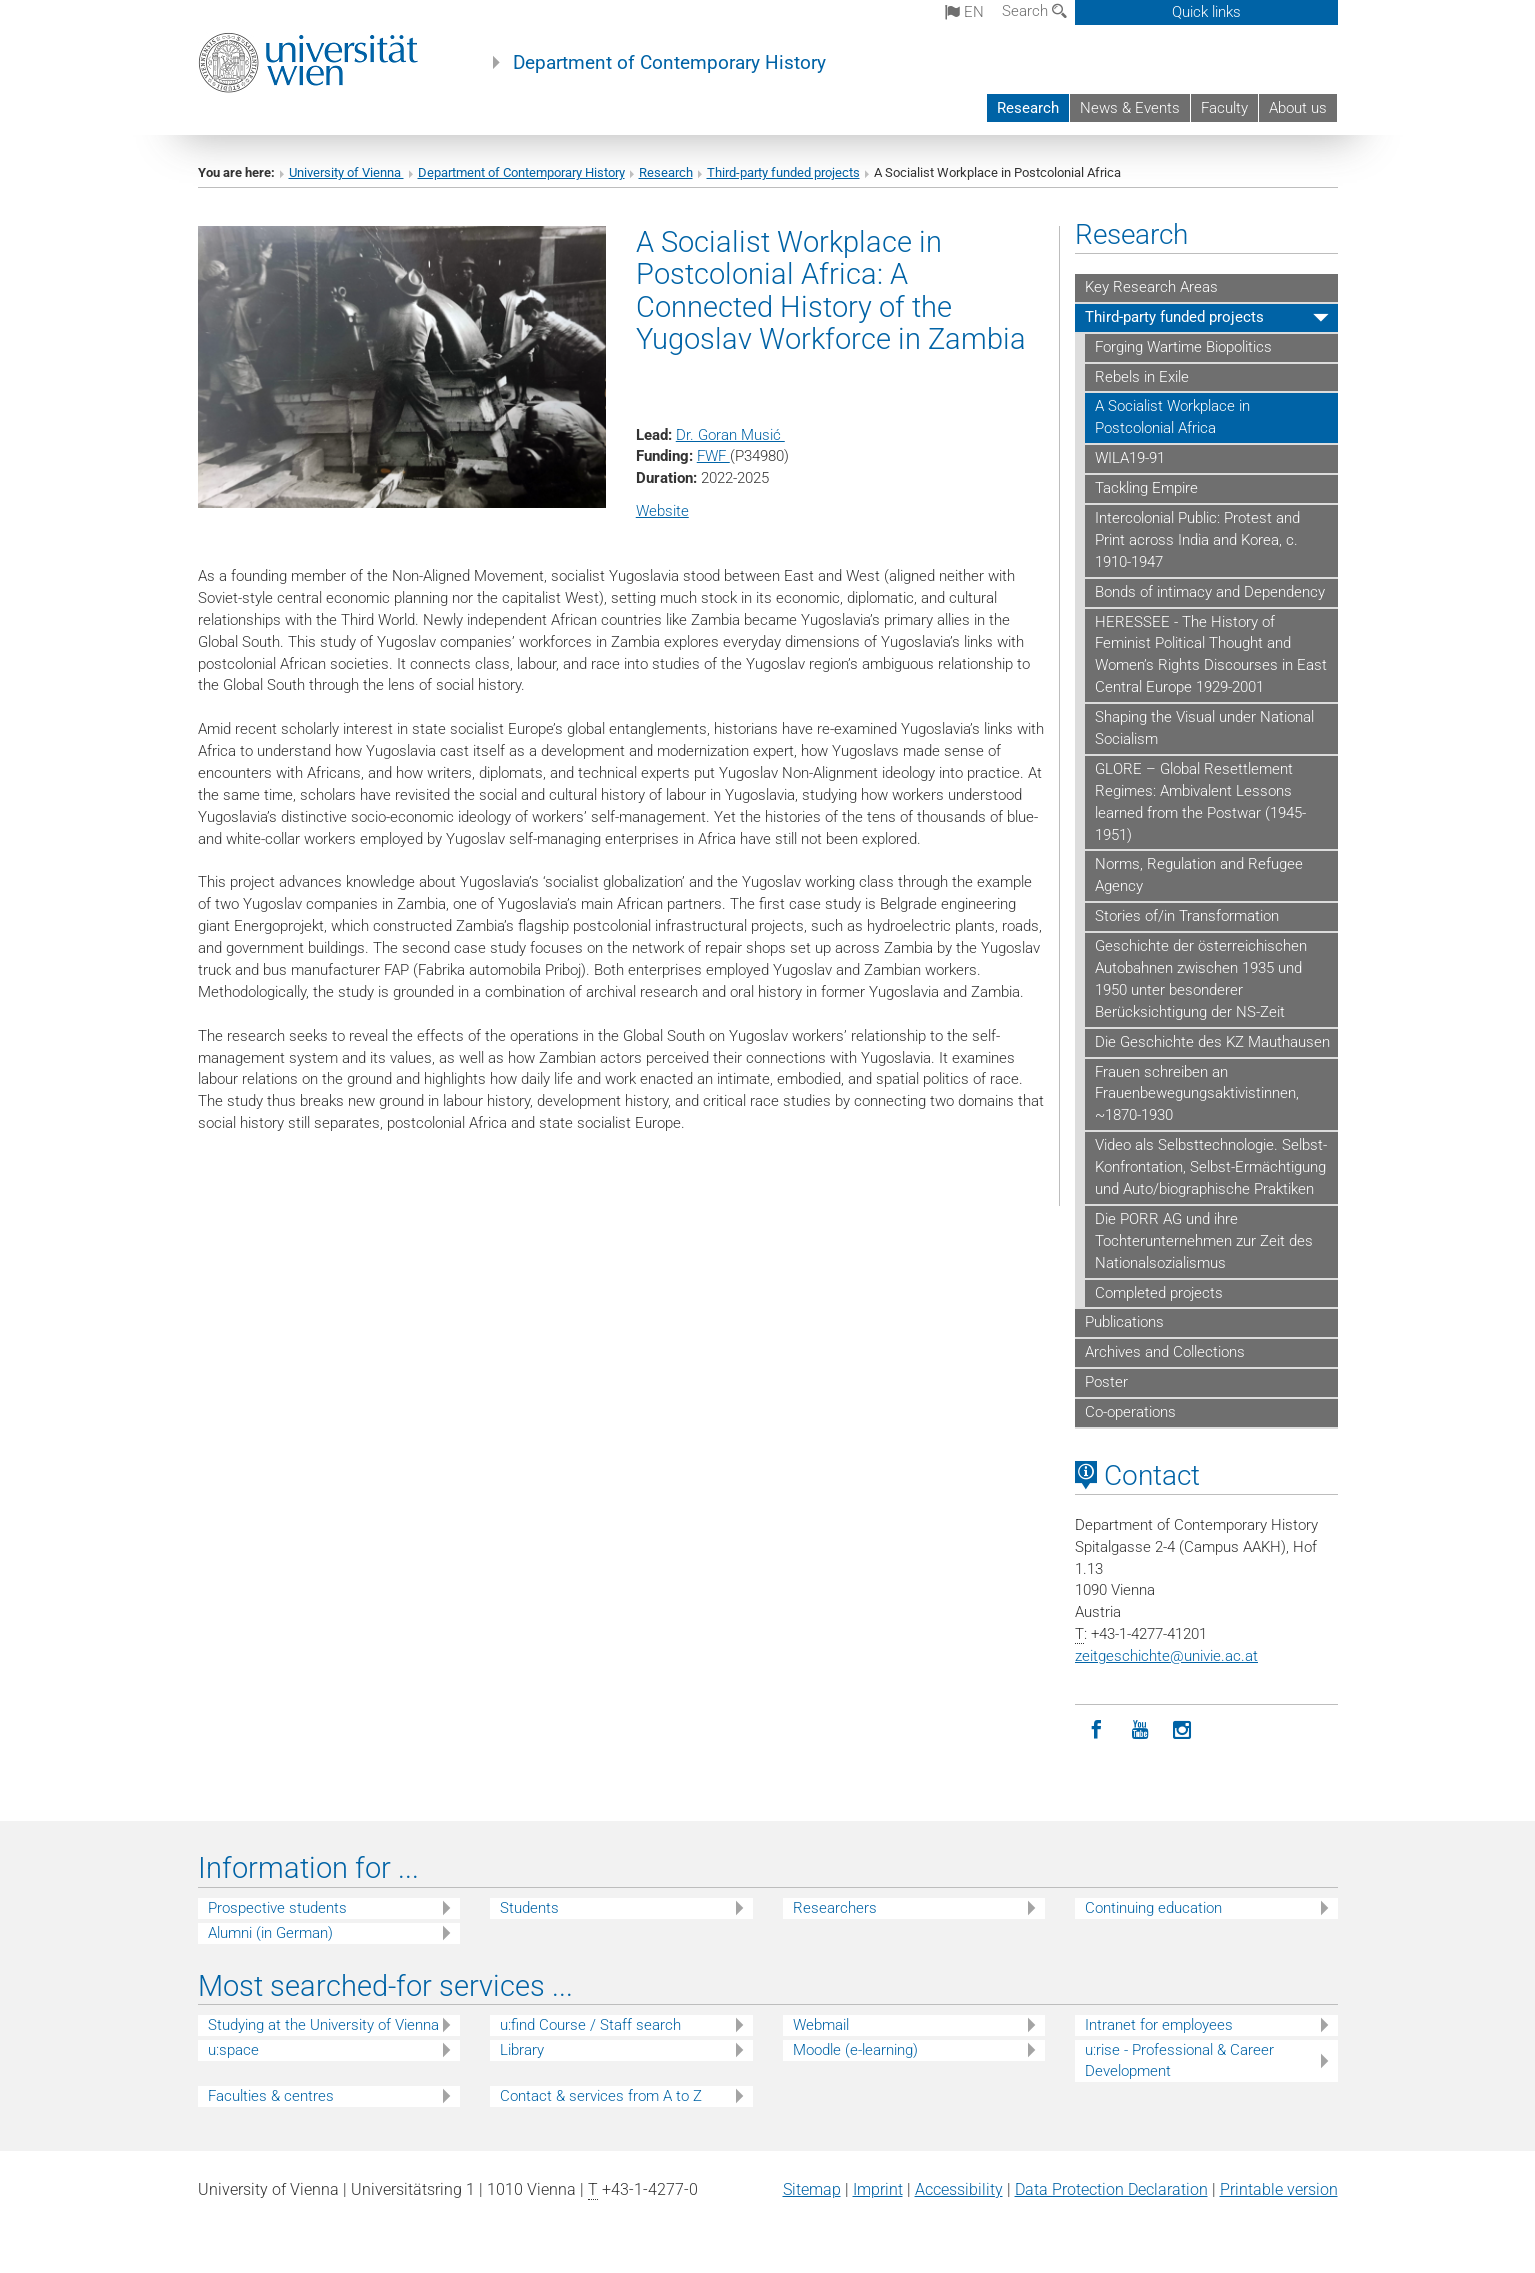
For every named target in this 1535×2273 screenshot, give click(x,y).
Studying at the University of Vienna (323, 2025)
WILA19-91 (1130, 458)
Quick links (1206, 12)
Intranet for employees (1159, 2025)
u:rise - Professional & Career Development (1179, 2060)
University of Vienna (346, 172)
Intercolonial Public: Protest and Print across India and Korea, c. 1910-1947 (1197, 540)
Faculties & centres (271, 2096)
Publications (1124, 1322)
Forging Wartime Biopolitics (1183, 347)
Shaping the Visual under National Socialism (1204, 728)
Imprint (878, 2189)
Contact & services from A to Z (601, 2096)
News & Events (1130, 108)
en (964, 12)
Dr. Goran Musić (730, 435)
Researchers (835, 1908)
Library (522, 2050)
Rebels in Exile (1142, 377)
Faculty (1224, 108)
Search (1034, 11)
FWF (713, 456)
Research (1028, 108)
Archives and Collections (1165, 1352)
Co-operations (1130, 1412)
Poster (1106, 1382)
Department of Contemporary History (669, 63)
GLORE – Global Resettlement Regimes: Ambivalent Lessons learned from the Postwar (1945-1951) (1200, 802)
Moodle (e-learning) (855, 2050)
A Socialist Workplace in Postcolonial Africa (1172, 417)
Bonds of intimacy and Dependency (1210, 592)
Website (662, 511)
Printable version (1279, 2189)
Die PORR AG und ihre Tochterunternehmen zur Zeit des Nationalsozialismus (1204, 1241)
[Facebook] (1096, 1730)
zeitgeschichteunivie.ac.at (1166, 1656)
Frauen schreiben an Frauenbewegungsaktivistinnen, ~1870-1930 (1197, 1094)
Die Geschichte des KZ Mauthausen (1212, 1042)
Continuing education (1153, 1908)
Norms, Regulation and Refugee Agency (1199, 875)
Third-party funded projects (783, 172)
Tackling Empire (1146, 488)
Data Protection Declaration (1111, 2189)
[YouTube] (1139, 1730)
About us (1298, 108)
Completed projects (1159, 1293)
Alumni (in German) (270, 1933)
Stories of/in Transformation (1187, 916)
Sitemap (812, 2189)
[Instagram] (1182, 1730)
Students (529, 1908)
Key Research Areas (1151, 287)
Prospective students (277, 1908)
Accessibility (959, 2189)
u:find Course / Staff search (590, 2025)
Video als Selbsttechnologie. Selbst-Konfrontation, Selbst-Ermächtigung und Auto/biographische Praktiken (1211, 1167)
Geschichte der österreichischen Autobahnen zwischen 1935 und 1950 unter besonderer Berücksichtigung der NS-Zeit (1201, 979)
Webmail (821, 2025)
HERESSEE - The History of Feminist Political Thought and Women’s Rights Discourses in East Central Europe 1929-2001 (1211, 655)
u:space (233, 2050)
